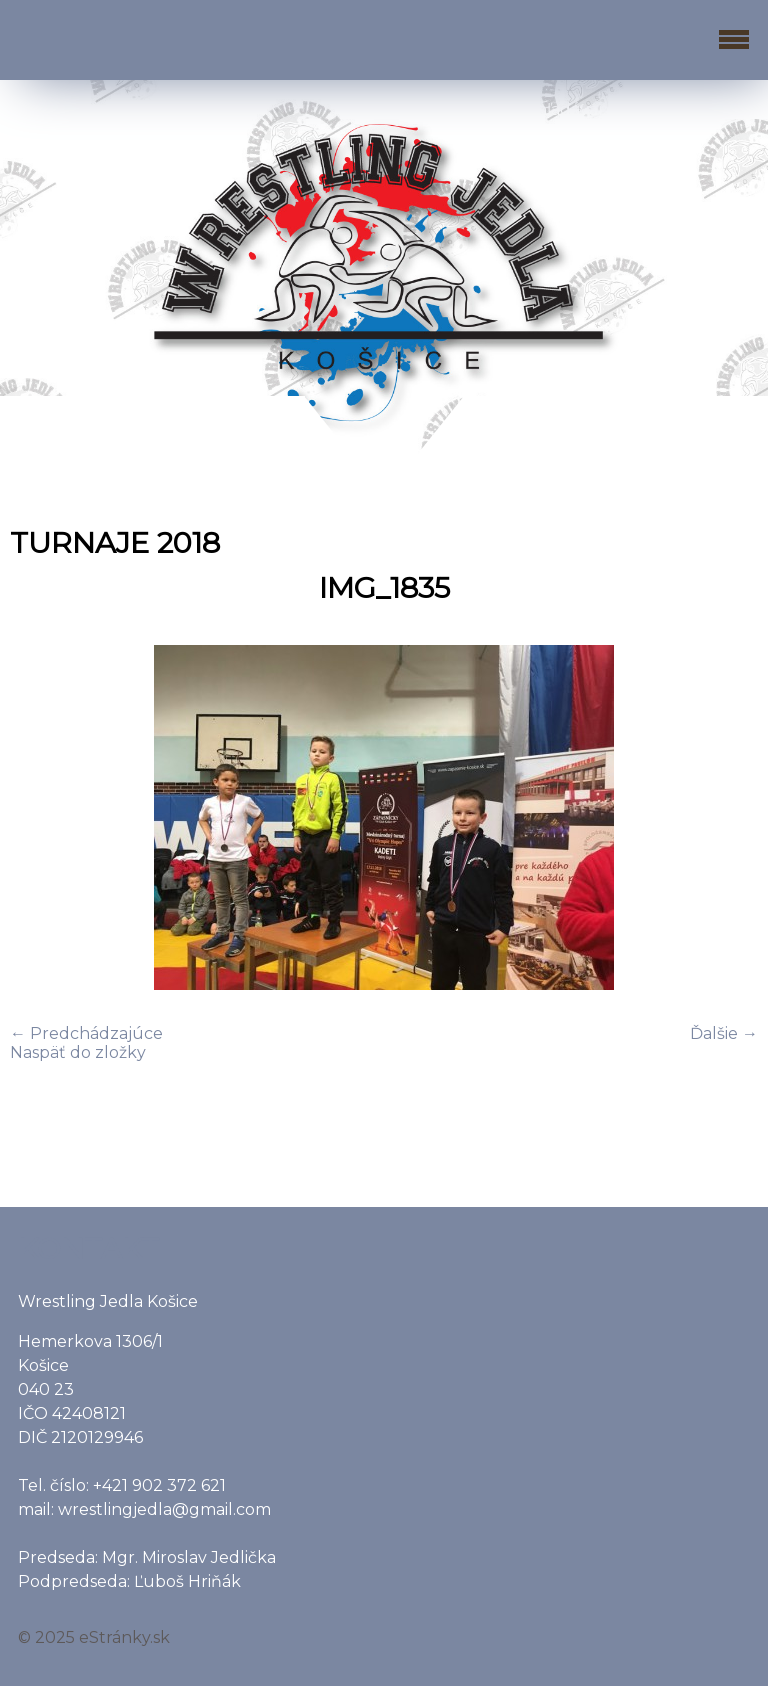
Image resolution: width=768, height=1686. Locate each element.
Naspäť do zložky (78, 1052)
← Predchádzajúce (86, 1033)
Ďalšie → (724, 1033)
